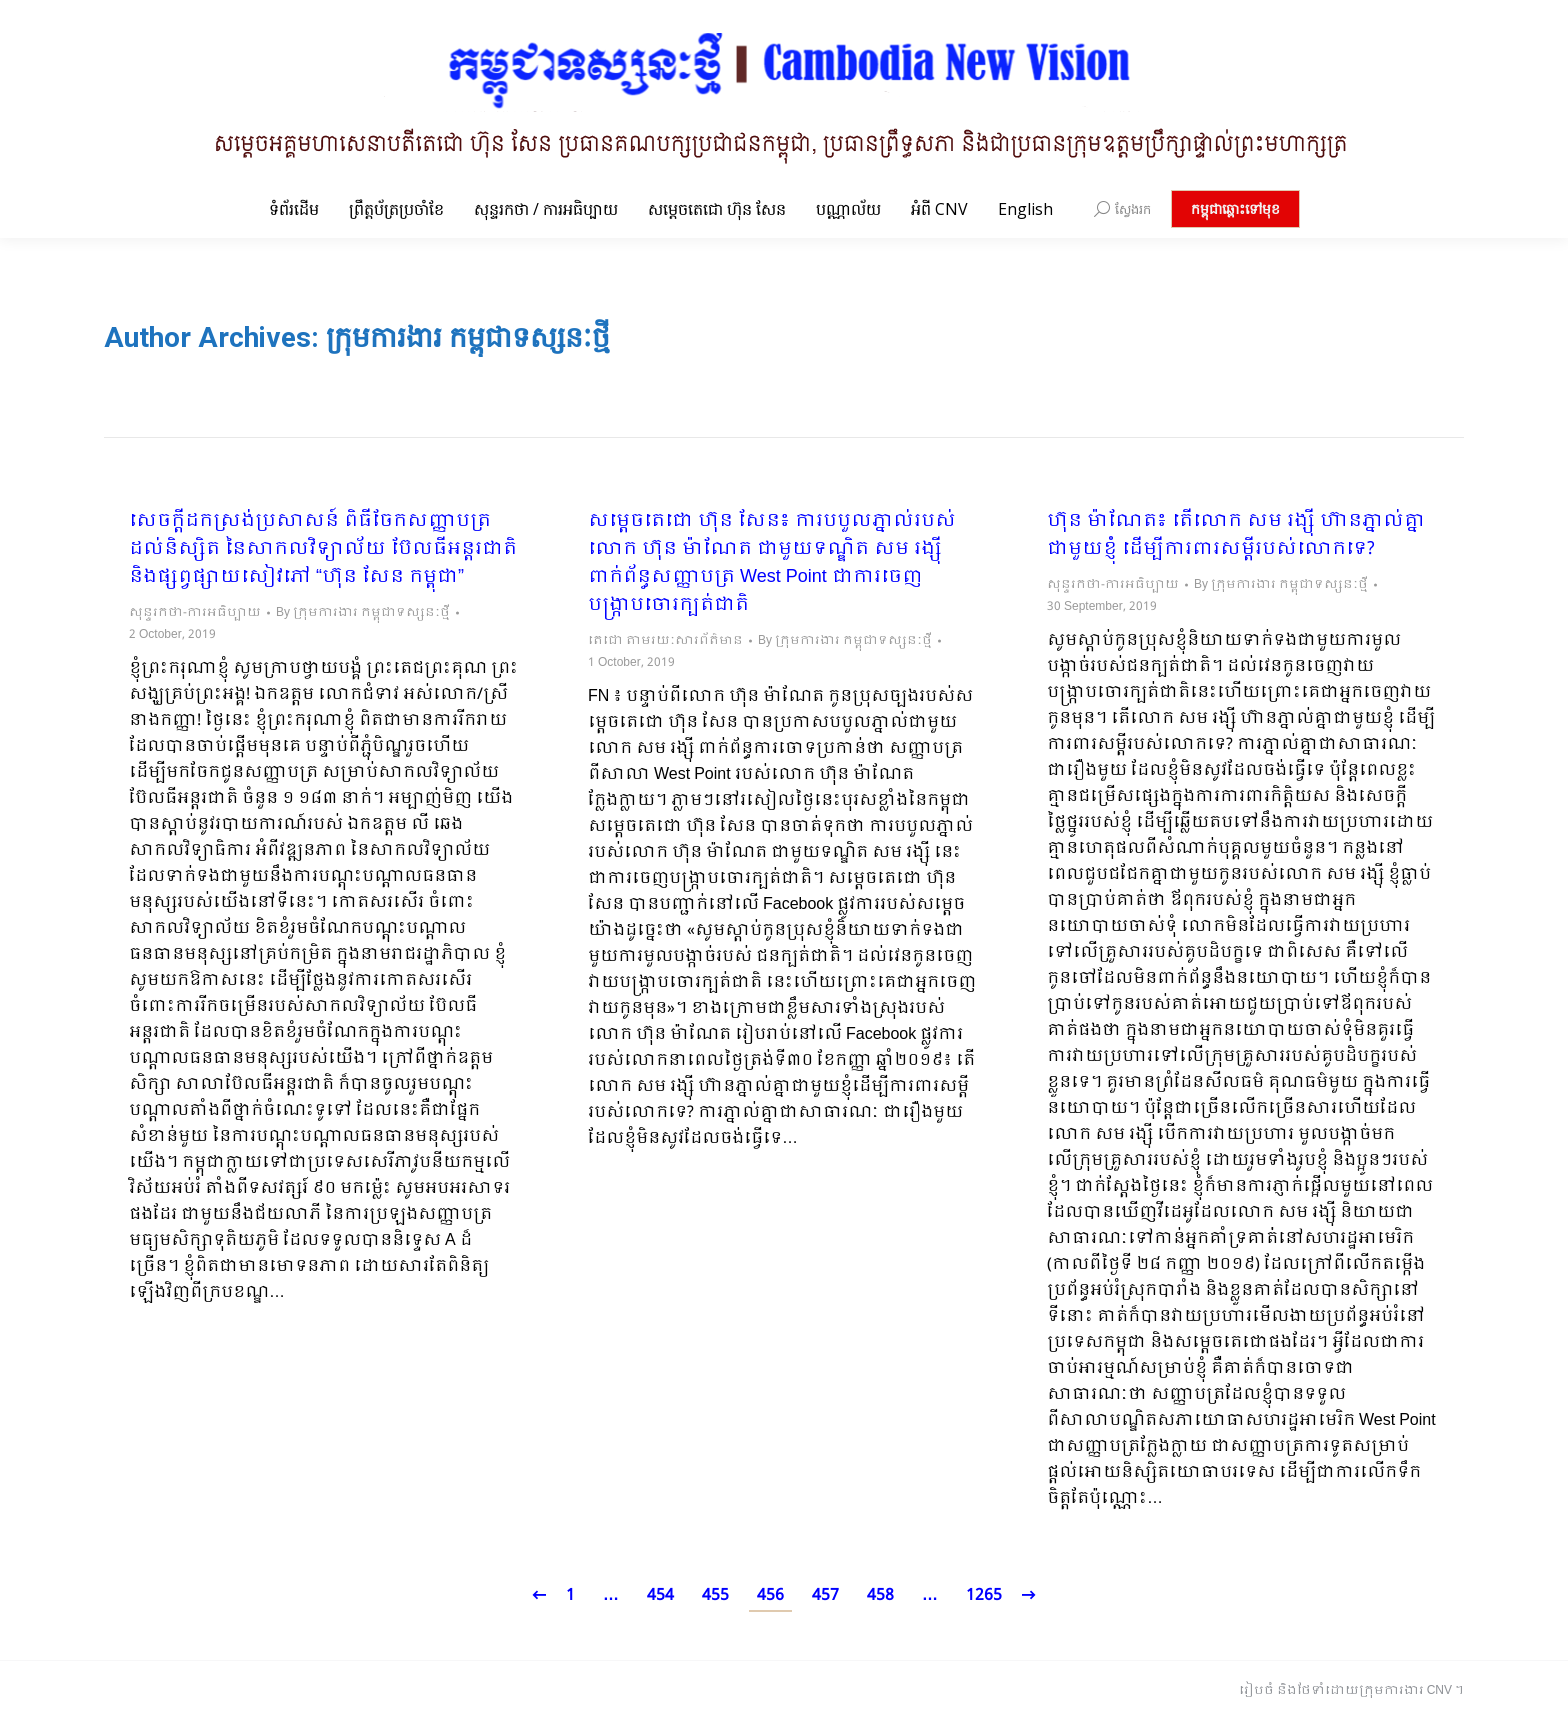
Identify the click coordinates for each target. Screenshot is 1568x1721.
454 (660, 1595)
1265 (984, 1595)
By (363, 613)
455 (715, 1595)
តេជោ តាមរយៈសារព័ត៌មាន (665, 641)
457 (825, 1595)
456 (770, 1595)
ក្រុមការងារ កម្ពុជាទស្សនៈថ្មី (468, 337)
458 (880, 1595)
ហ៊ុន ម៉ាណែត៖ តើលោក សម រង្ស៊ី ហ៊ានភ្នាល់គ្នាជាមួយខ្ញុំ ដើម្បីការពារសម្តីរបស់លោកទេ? (1236, 536)
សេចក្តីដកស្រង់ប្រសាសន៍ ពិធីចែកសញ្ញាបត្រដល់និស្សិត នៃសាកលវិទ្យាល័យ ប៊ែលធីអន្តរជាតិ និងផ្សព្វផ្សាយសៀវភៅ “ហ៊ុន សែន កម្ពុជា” (323, 550)
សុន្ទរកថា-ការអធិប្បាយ (195, 613)
